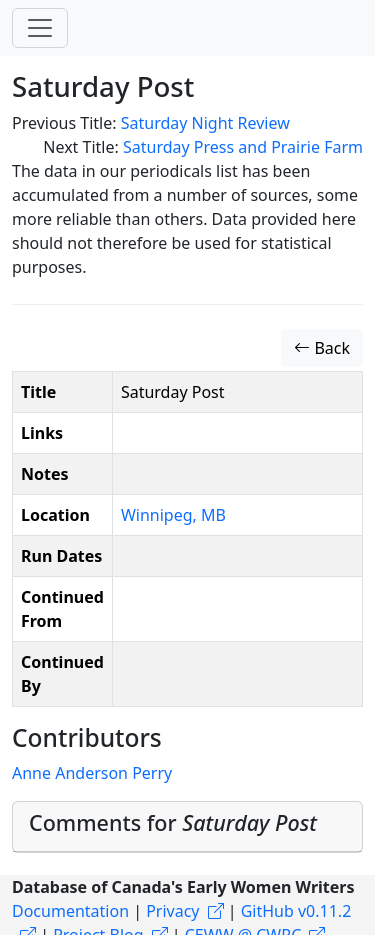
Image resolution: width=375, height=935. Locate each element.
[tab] (187, 827)
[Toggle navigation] (40, 28)
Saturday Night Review (205, 123)
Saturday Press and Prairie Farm (243, 147)
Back (322, 348)
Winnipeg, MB (173, 515)
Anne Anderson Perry (92, 773)
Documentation (70, 911)
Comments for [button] (173, 822)
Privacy (172, 911)
